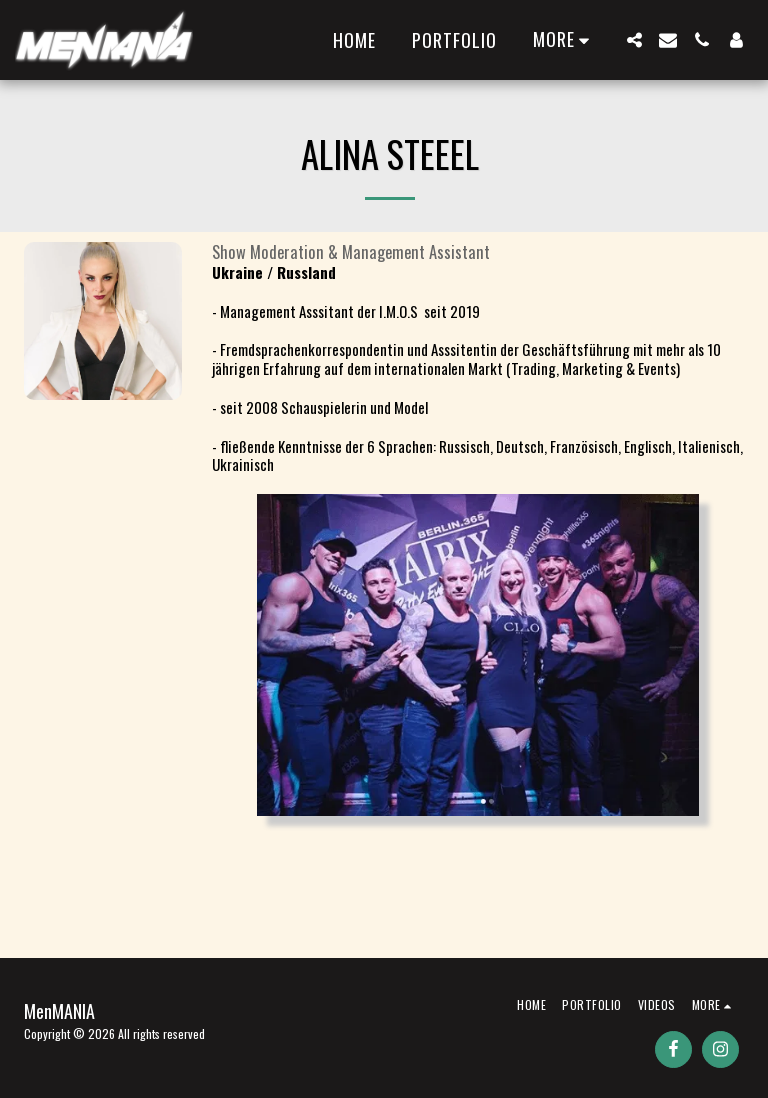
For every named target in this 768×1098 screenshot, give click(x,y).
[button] (634, 40)
